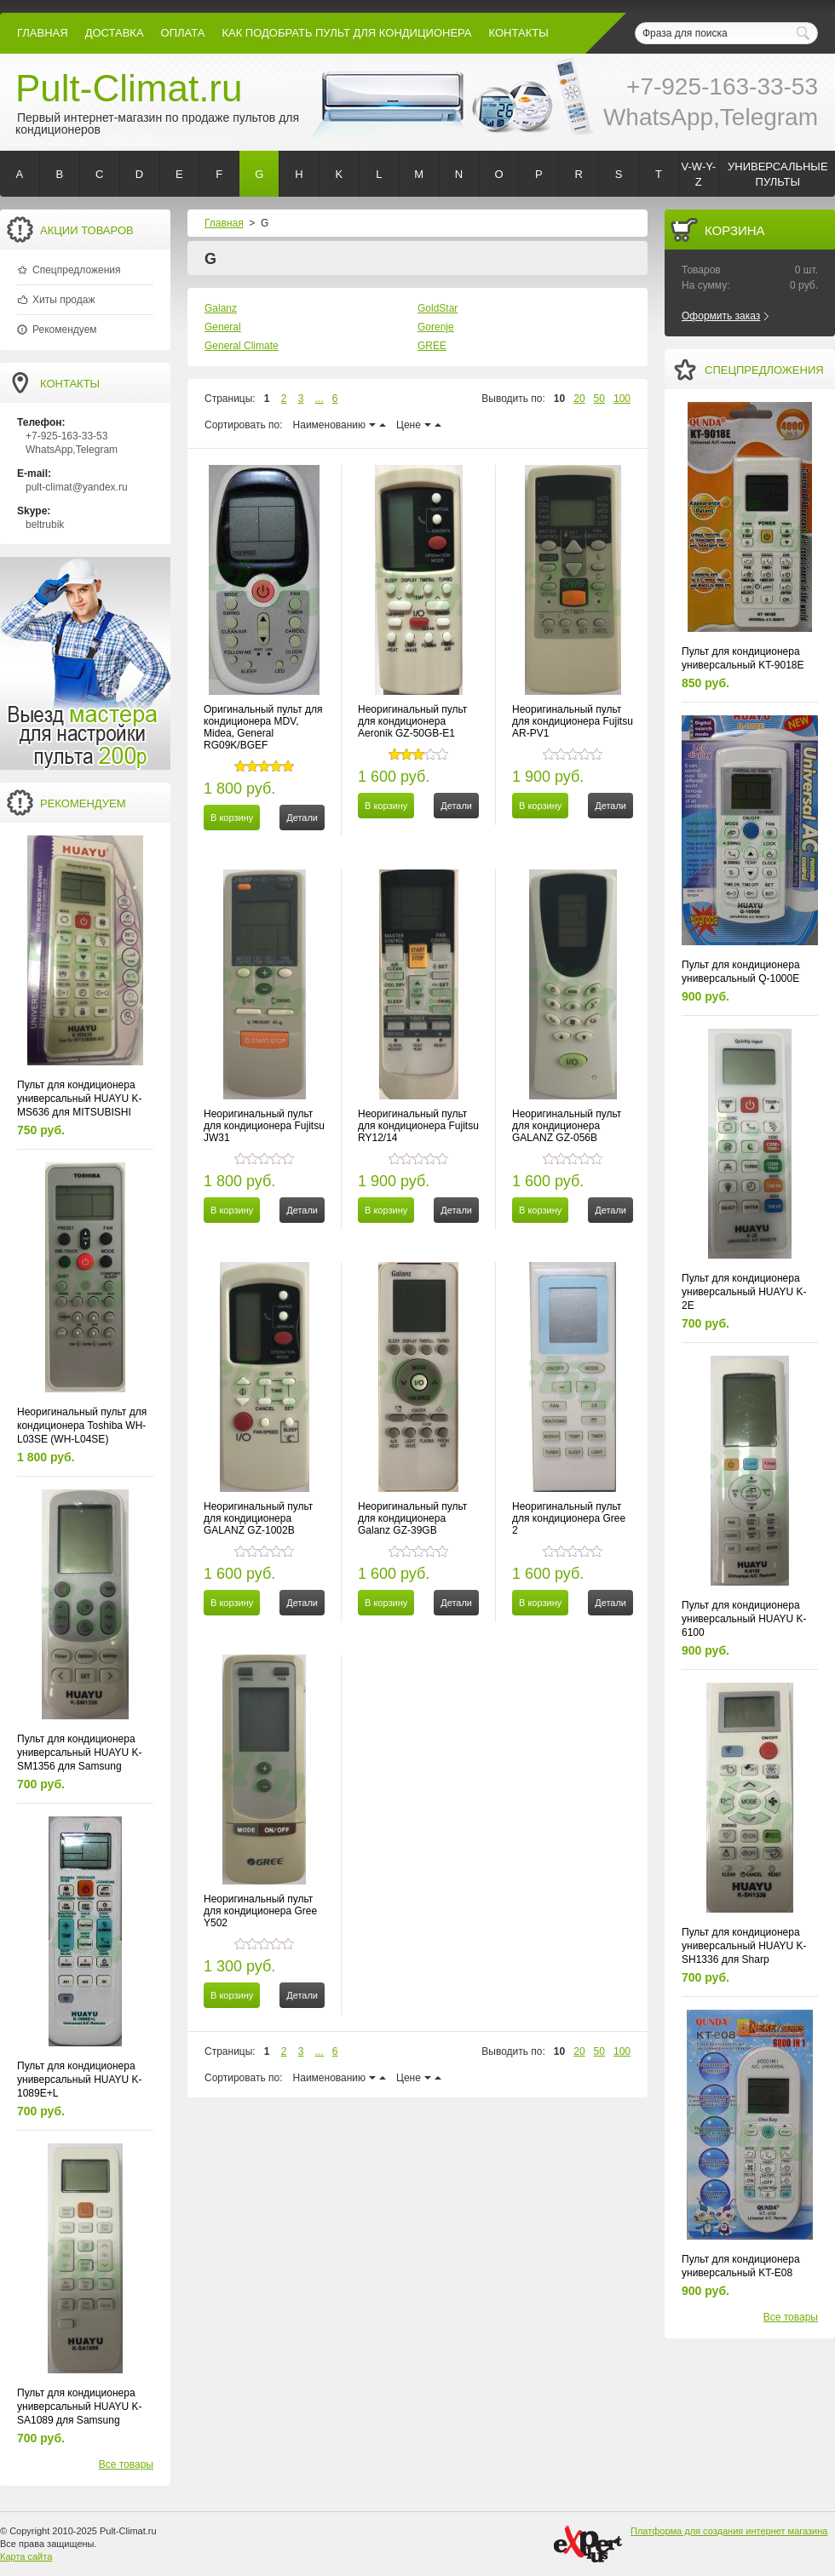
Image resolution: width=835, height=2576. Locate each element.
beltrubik (45, 525)
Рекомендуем (64, 330)
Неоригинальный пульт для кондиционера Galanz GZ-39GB (412, 1518)
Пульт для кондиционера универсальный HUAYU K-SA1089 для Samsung (79, 2406)
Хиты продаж (63, 300)
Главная (42, 32)
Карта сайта (26, 2556)
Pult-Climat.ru (129, 88)
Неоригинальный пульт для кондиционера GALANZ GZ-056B (566, 1126)
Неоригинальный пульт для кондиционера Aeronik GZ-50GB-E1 (412, 721)
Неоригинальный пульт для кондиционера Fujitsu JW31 (264, 1126)
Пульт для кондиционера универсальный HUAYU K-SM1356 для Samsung (79, 1752)
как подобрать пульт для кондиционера (346, 32)
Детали (302, 817)
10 (559, 398)
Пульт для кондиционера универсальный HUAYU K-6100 (744, 1618)
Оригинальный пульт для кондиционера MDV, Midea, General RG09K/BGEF (263, 727)
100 (622, 398)
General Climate (241, 346)
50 (599, 398)
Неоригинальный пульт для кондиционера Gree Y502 (260, 1911)
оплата (183, 32)
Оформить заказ (721, 316)
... (319, 398)
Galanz (220, 308)
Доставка (114, 32)
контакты (519, 32)
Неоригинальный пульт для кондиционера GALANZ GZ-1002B (258, 1518)
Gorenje (436, 327)
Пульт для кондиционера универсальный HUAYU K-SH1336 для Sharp (744, 1945)
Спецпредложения (76, 270)
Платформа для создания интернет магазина (729, 2531)
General (222, 327)
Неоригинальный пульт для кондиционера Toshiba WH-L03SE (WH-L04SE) (82, 1425)
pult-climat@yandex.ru (77, 487)
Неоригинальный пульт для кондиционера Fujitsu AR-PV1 (572, 721)
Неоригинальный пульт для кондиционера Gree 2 (568, 1518)
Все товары (126, 2464)
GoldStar (438, 308)
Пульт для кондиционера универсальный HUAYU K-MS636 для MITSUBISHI (79, 1098)
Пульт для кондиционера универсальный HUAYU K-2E (744, 1291)
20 (578, 398)
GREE (432, 346)
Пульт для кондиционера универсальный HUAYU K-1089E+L (79, 2079)
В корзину (231, 817)
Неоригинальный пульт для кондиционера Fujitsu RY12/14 (418, 1126)
